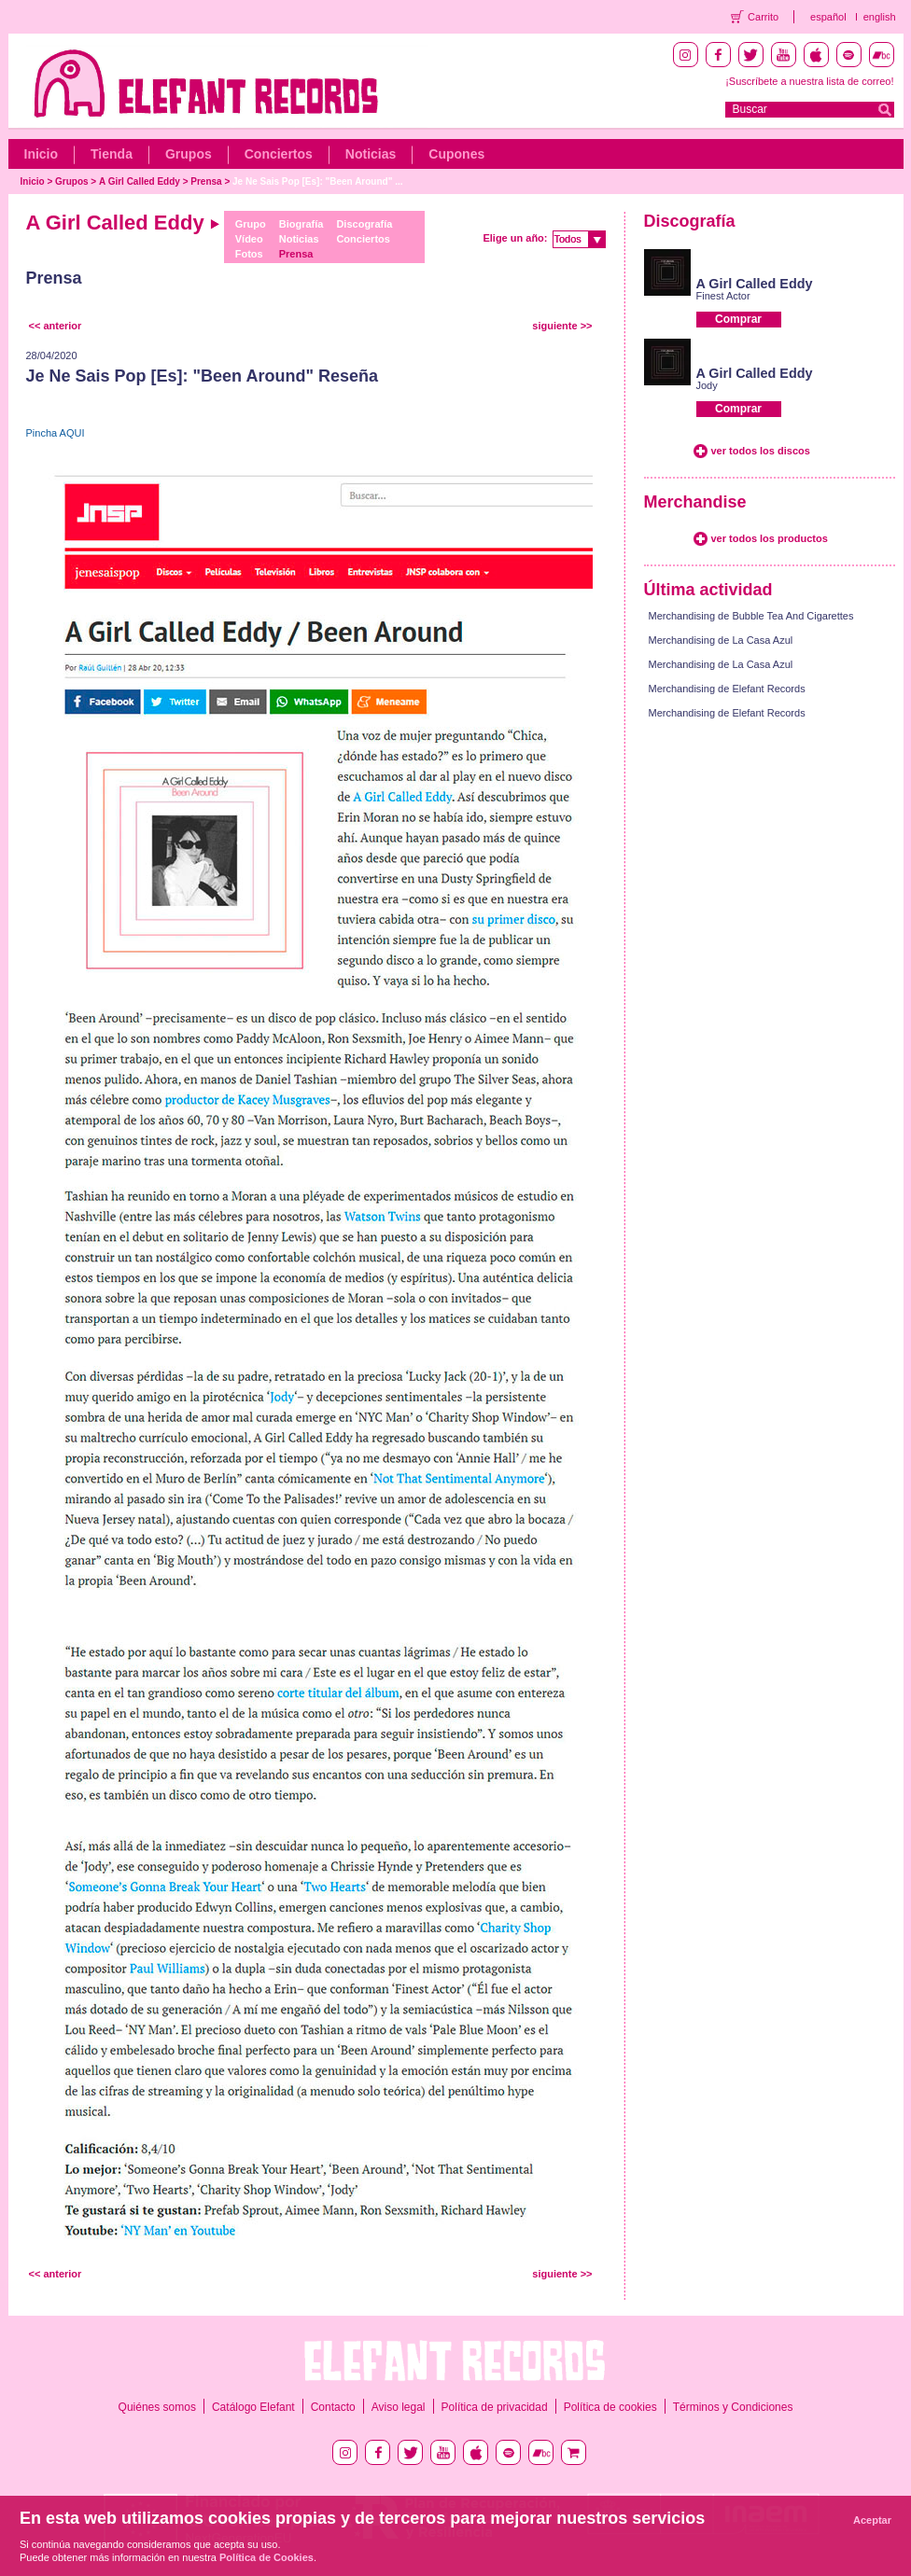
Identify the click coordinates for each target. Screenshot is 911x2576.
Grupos (188, 153)
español (828, 16)
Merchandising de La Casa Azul (721, 640)
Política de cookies (610, 2407)
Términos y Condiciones (733, 2407)
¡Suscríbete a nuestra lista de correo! (809, 81)
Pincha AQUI (55, 433)
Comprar (738, 319)
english (879, 16)
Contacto (333, 2407)
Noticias (370, 153)
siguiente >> (562, 325)
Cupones (456, 153)
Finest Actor (723, 295)
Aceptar (872, 2520)
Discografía (364, 224)
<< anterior (55, 325)
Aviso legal (398, 2407)
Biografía (301, 224)
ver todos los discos (760, 450)
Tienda (112, 153)
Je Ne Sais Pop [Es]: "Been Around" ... (317, 181)
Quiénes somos (157, 2407)
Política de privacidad (494, 2407)
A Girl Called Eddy (139, 181)
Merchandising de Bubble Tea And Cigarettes (751, 615)
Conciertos (279, 153)
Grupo (250, 224)
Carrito (763, 16)
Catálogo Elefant (253, 2407)
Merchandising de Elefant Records (727, 688)
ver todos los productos (769, 538)
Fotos (249, 253)
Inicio (41, 153)
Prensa (205, 181)
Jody (707, 385)
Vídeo (249, 238)
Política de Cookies (266, 2557)
